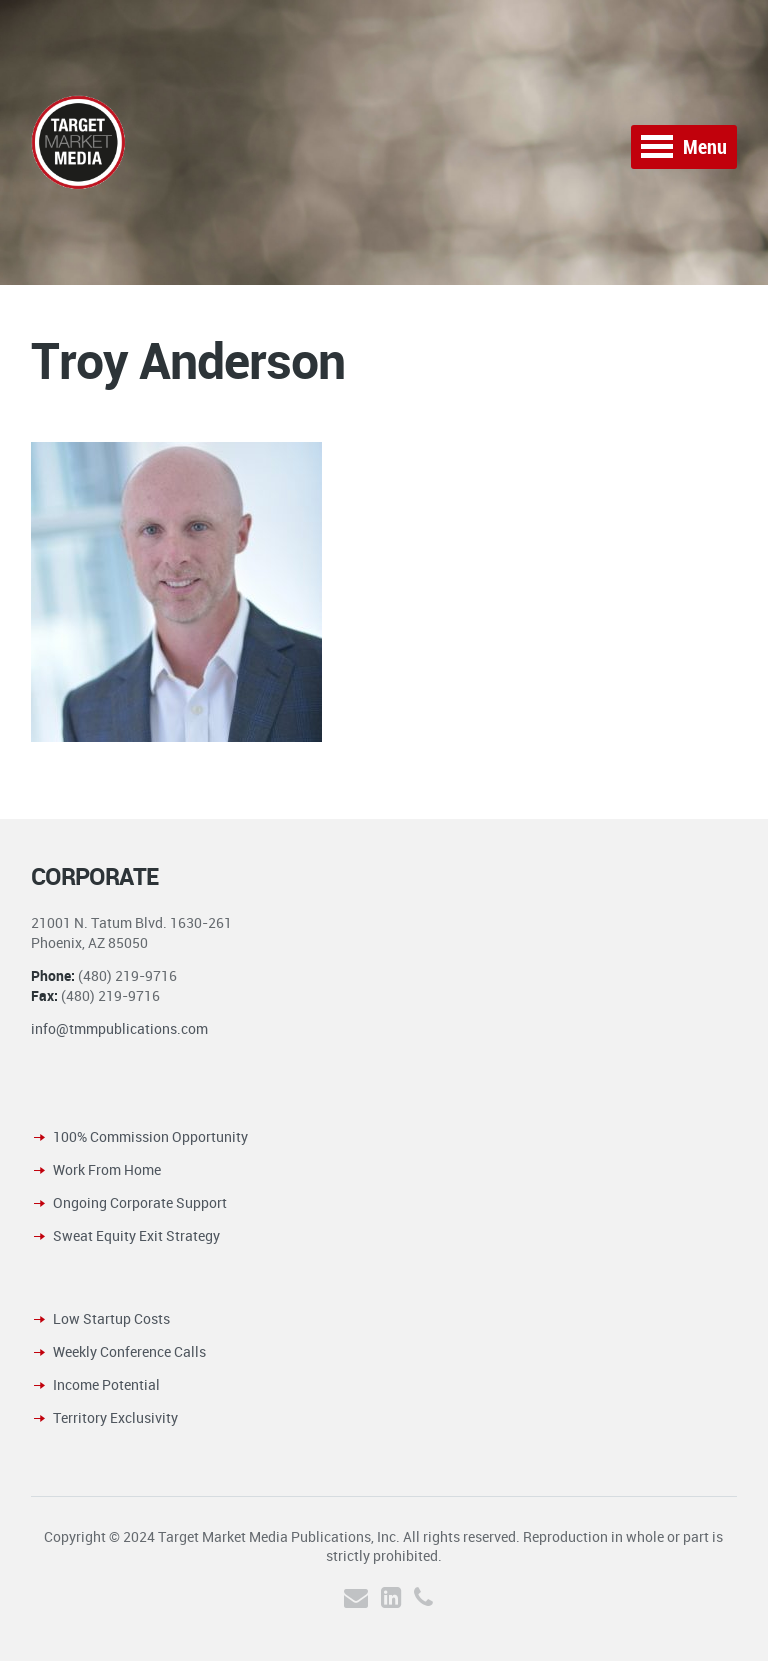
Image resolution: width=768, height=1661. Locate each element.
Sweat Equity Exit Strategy (136, 1235)
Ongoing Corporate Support (140, 1202)
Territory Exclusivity (115, 1417)
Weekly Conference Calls (129, 1351)
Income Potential (106, 1384)
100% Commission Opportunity (150, 1136)
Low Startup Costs (111, 1318)
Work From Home (107, 1169)
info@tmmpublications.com (119, 1028)
